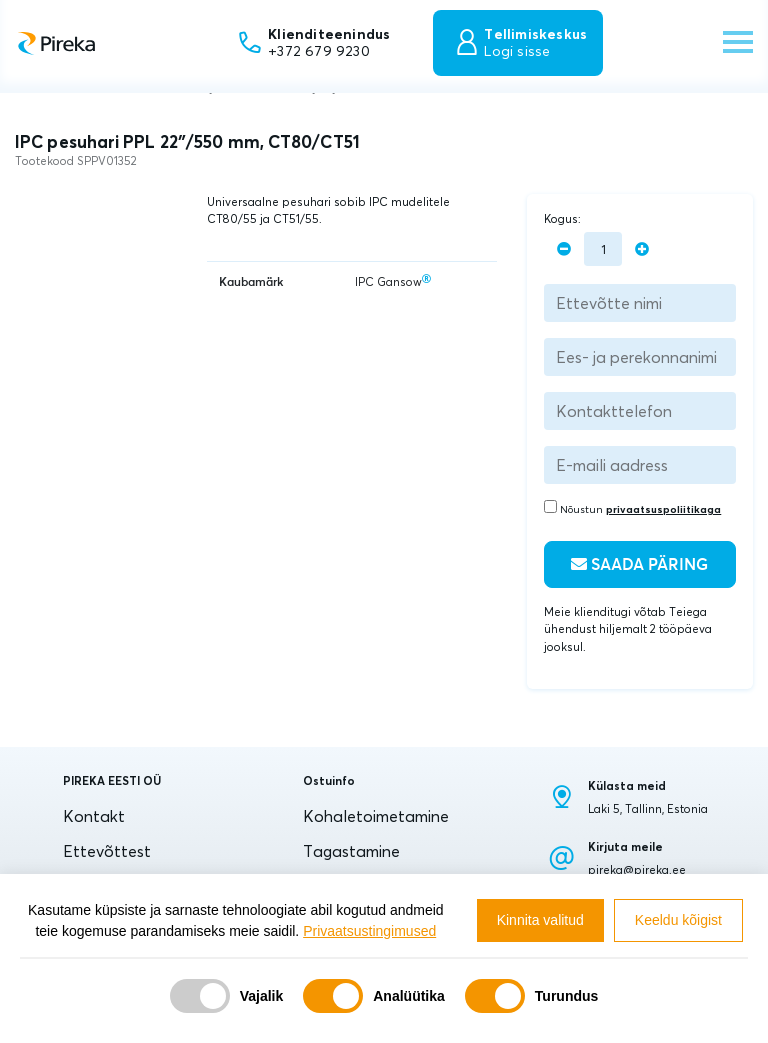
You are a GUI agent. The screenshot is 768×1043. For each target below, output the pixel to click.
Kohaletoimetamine (376, 816)
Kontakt (94, 816)
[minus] (564, 249)
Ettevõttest (107, 851)
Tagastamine (351, 851)
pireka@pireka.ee (637, 870)
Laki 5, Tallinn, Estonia (648, 809)
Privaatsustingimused (369, 931)
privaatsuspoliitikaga (663, 509)
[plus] (642, 249)
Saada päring (639, 564)
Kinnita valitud (540, 920)
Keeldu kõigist (678, 920)
